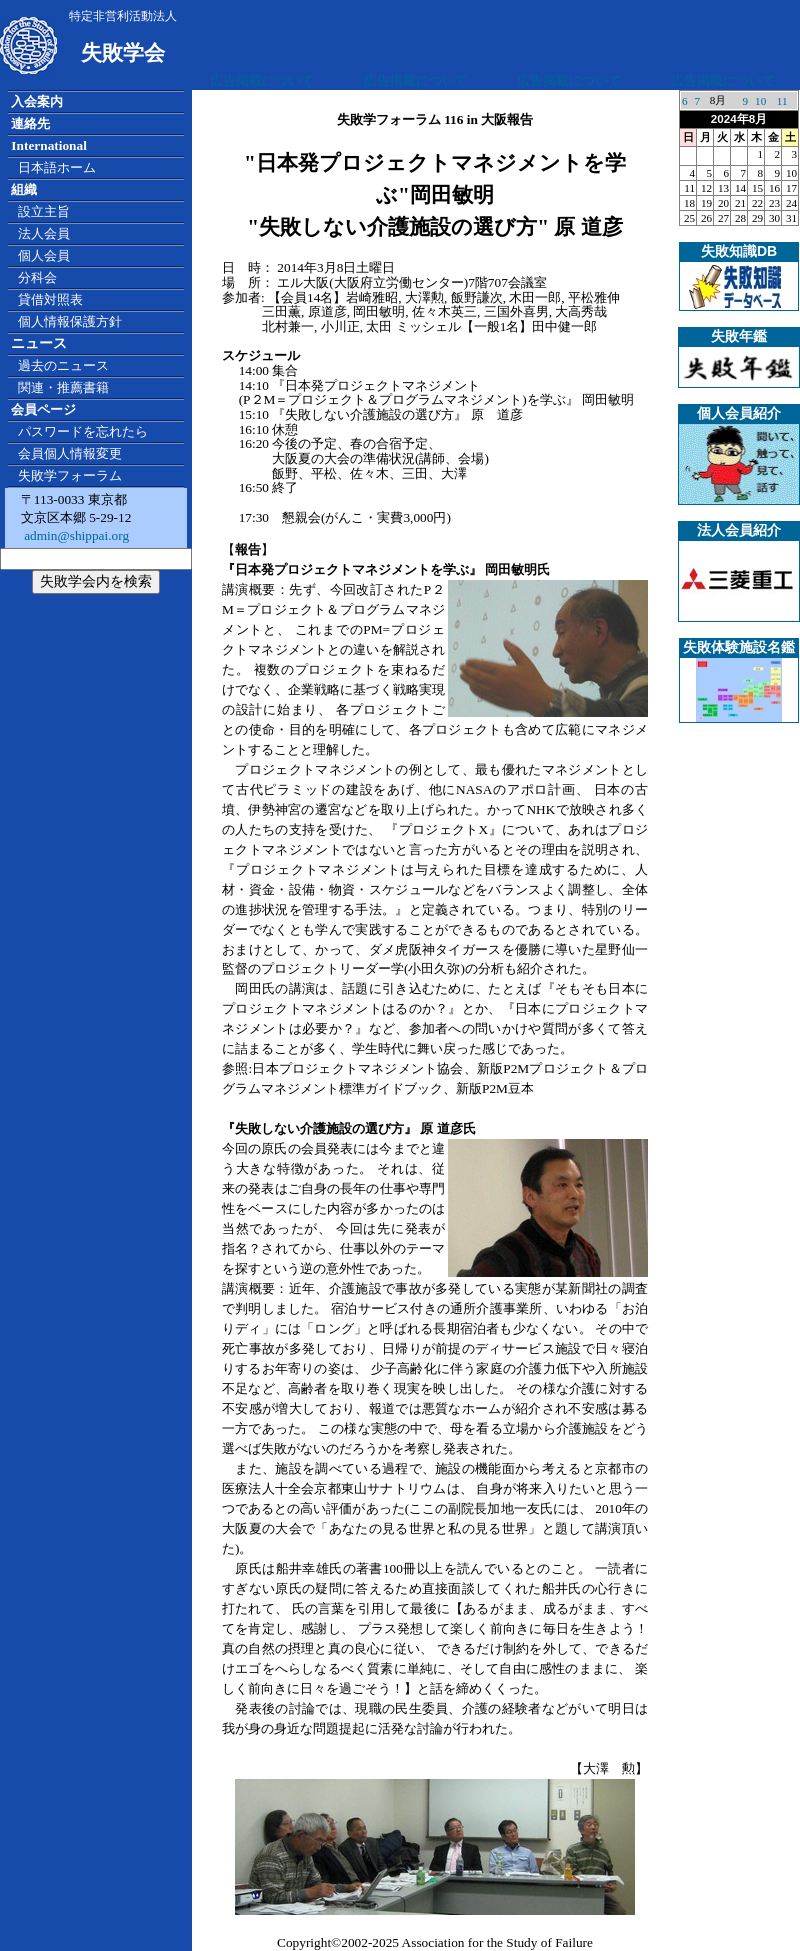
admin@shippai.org (75, 535)
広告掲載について (262, 80)
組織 (24, 189)
